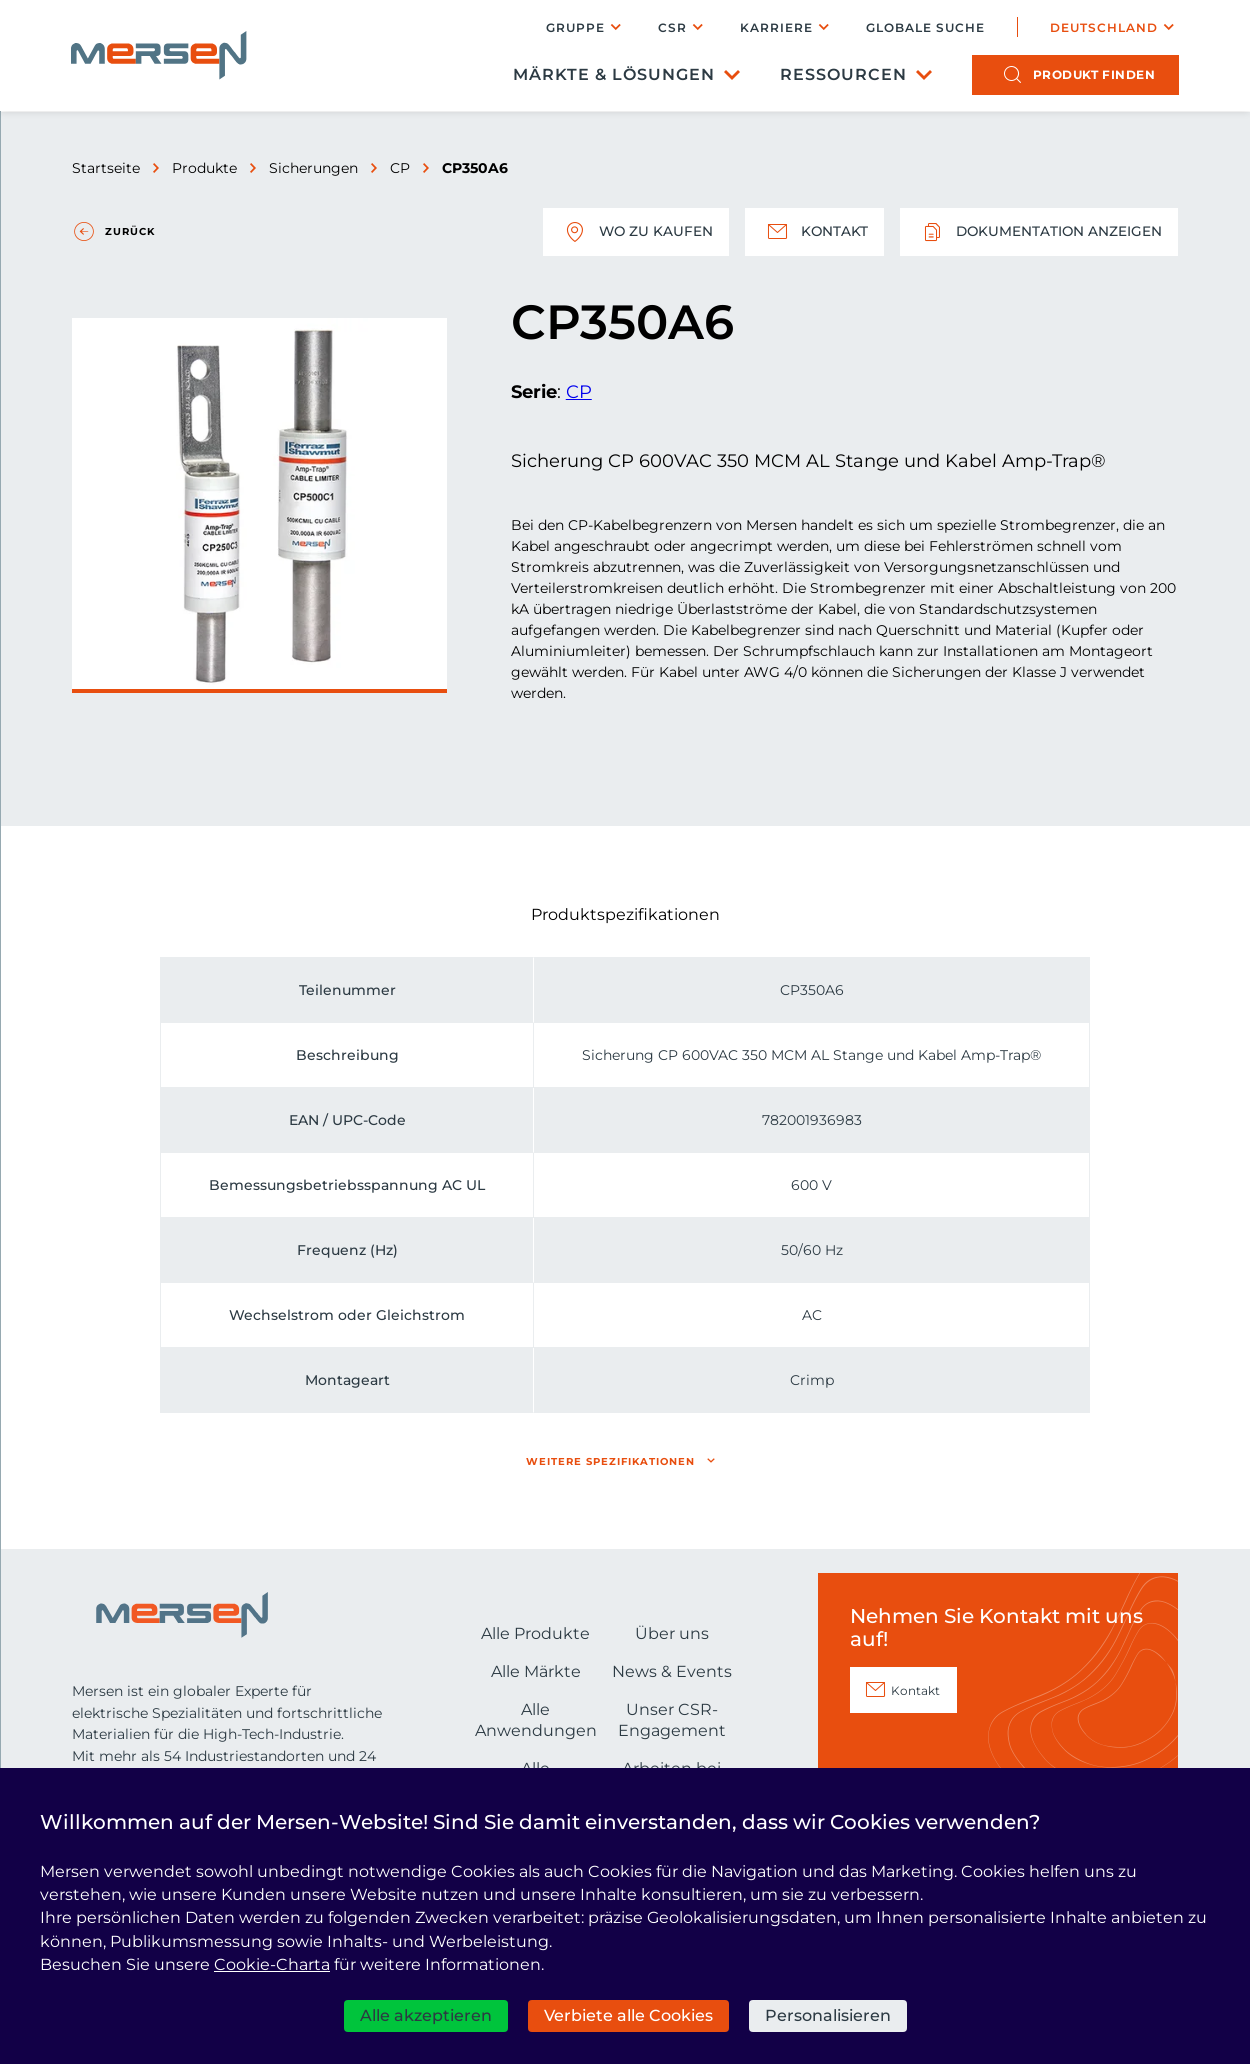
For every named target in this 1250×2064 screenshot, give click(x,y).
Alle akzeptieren (426, 2015)
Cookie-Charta (272, 1964)
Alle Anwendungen (536, 1720)
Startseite (106, 168)
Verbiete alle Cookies (628, 2015)
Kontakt (811, 232)
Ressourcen (842, 75)
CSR (671, 27)
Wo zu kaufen (631, 232)
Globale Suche (924, 28)
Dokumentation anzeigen (1037, 232)
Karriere (775, 27)
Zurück (130, 231)
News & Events (672, 1671)
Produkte (204, 168)
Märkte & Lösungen (613, 75)
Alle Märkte (536, 1671)
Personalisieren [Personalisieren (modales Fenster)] (828, 2015)
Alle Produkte (535, 1633)
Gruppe (574, 27)
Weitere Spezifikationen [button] (610, 1461)
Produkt (1093, 75)
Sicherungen (313, 168)
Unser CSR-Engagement (672, 1720)
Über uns (672, 1633)
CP (400, 168)
